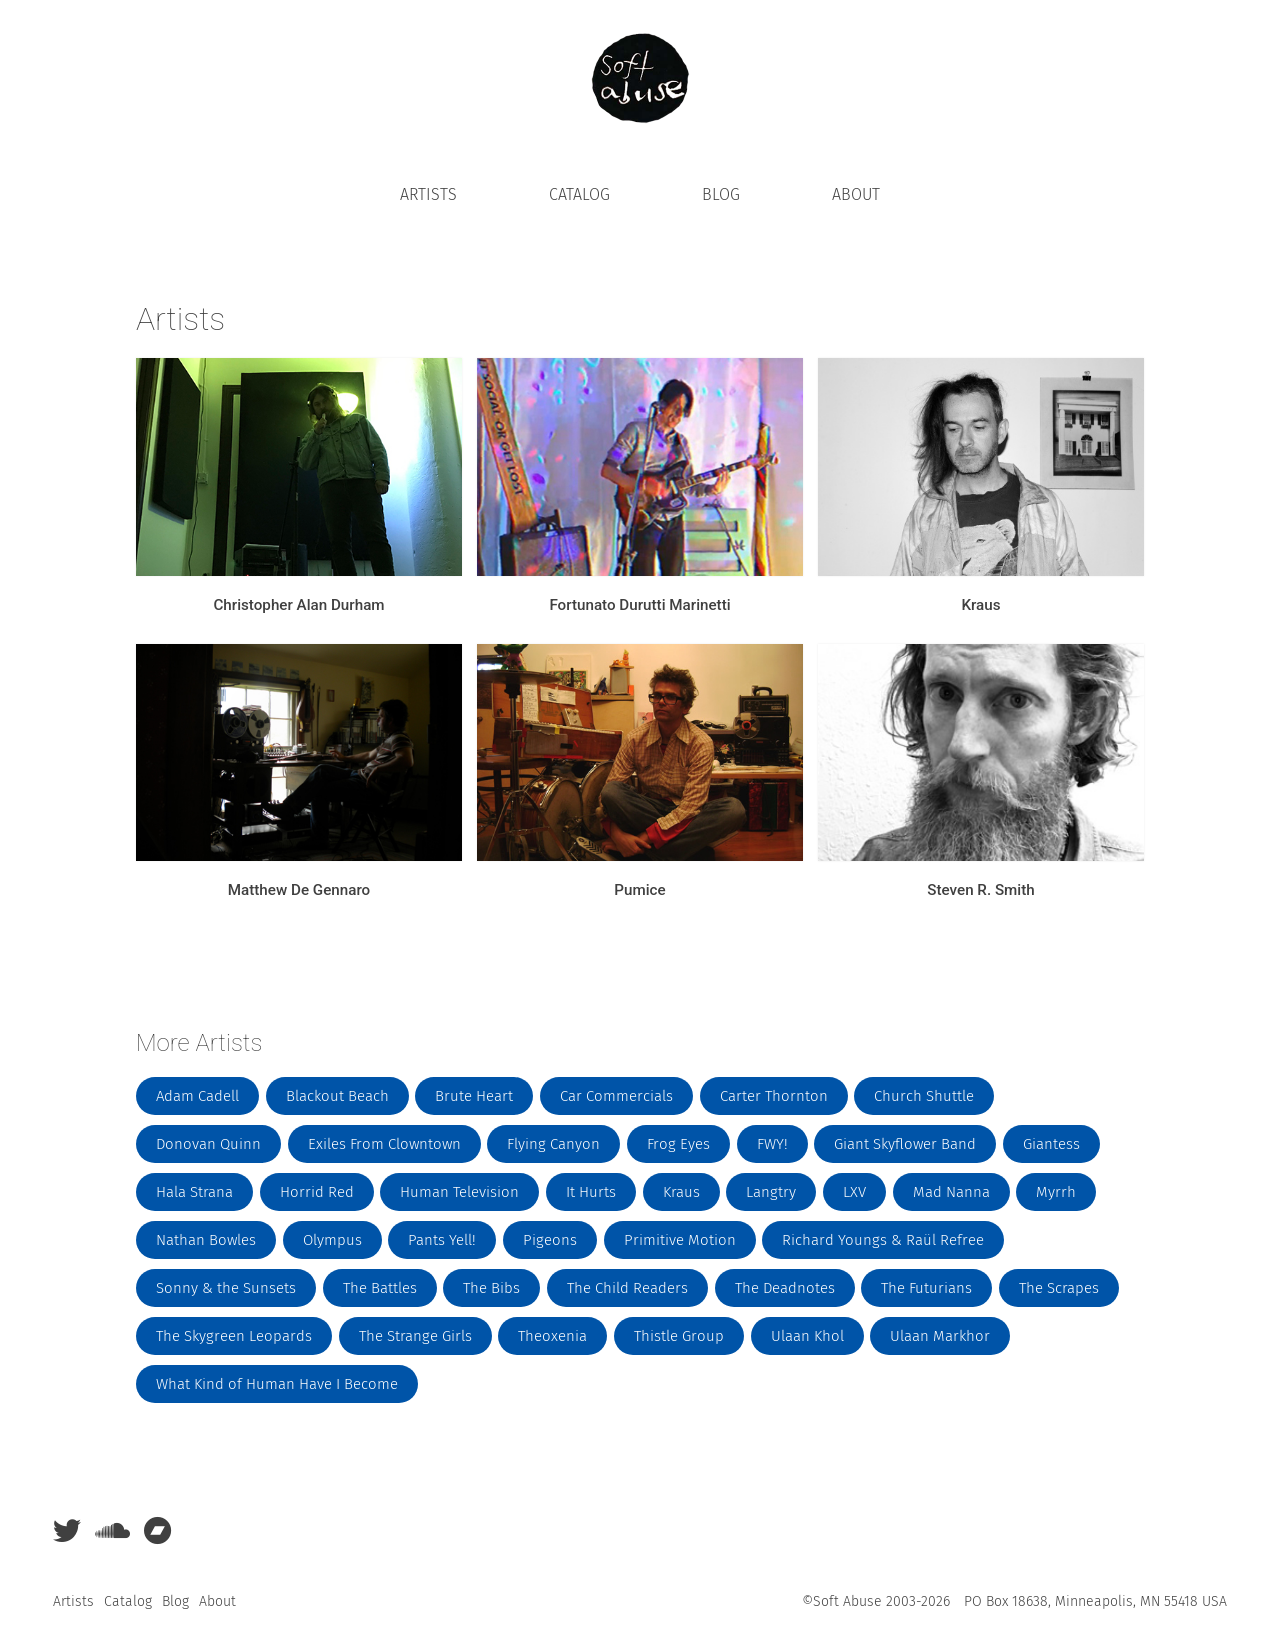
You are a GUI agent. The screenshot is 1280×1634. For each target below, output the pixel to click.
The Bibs (491, 1288)
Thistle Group (679, 1336)
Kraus (980, 605)
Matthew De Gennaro (299, 890)
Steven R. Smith (980, 890)
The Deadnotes (785, 1288)
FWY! (772, 1144)
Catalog (579, 194)
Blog (721, 194)
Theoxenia (552, 1336)
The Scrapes (1059, 1288)
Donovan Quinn (208, 1144)
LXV (854, 1192)
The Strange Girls (415, 1336)
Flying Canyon (553, 1144)
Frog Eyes (678, 1144)
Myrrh (1056, 1192)
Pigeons (550, 1240)
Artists (428, 194)
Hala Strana (194, 1192)
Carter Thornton (774, 1096)
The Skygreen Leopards (234, 1336)
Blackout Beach (337, 1096)
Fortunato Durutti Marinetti (639, 605)
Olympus (332, 1240)
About (856, 194)
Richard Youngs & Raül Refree (883, 1240)
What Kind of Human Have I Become (277, 1384)
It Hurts (591, 1192)
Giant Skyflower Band (905, 1144)
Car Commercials (616, 1096)
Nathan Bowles (206, 1240)
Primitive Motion (680, 1240)
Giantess (1051, 1144)
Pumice (639, 890)
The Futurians (926, 1288)
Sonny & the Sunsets (226, 1288)
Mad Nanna (951, 1192)
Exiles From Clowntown (384, 1144)
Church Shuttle (924, 1096)
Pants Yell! (442, 1240)
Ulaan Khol (807, 1336)
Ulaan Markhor (940, 1336)
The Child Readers (627, 1288)
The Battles (380, 1288)
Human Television (459, 1192)
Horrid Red (317, 1192)
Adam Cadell (197, 1096)
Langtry (771, 1192)
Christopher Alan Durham (298, 605)
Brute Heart (474, 1096)
